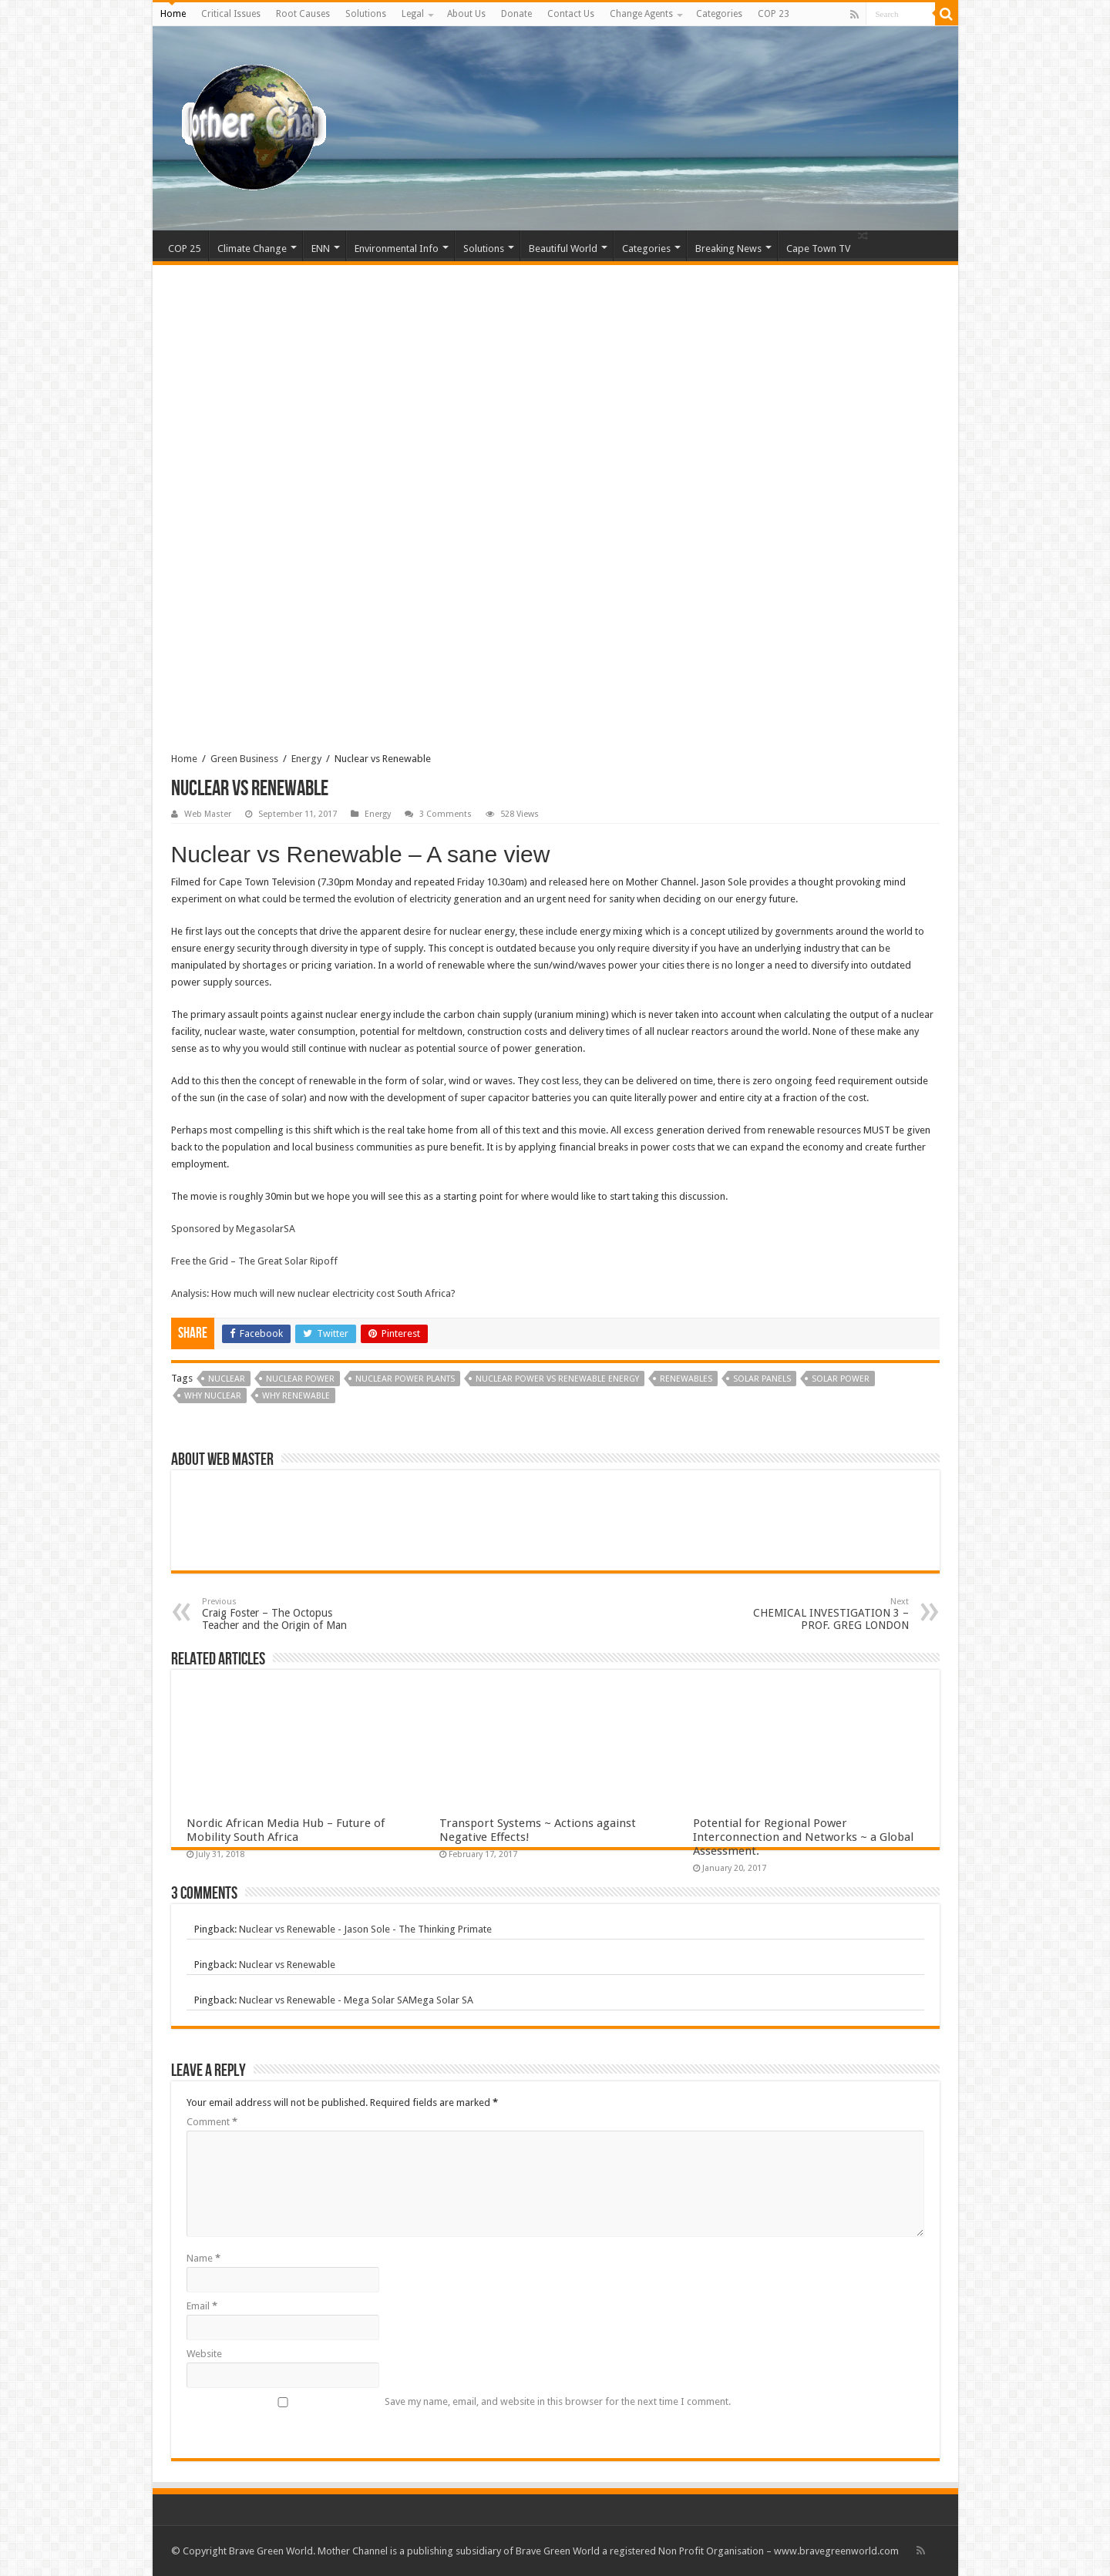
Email (202, 2306)
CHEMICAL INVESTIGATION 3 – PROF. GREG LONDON (830, 1614)
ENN (320, 248)
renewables (686, 1379)
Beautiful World (563, 248)
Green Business (244, 758)
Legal (413, 13)
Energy (306, 758)
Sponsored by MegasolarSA (233, 1228)
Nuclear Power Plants (405, 1379)
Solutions (365, 13)
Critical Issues (231, 13)
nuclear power (300, 1379)
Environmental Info (397, 248)
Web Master (207, 814)
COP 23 (773, 13)
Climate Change (252, 248)
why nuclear (212, 1396)
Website (204, 2353)
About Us (466, 13)
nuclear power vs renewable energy (557, 1379)
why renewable (296, 1396)
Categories (719, 13)
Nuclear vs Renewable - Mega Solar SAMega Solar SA (356, 2000)
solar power (841, 1379)
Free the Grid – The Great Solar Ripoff (254, 1261)
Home (173, 13)
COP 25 (184, 248)
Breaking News (728, 248)
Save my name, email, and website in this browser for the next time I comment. (558, 2401)
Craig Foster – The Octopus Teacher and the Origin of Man (281, 1614)
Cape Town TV (818, 248)
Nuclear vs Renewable (287, 1964)
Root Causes (303, 13)
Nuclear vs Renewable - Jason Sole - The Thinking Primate (365, 1929)
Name (203, 2258)
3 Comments (445, 814)
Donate (516, 13)
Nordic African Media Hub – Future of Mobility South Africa (286, 1830)
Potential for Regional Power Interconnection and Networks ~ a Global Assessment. (803, 1837)
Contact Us (570, 13)
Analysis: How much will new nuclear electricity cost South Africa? (313, 1293)
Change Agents (641, 13)
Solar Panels (762, 1379)
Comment (212, 2122)
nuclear (226, 1379)
